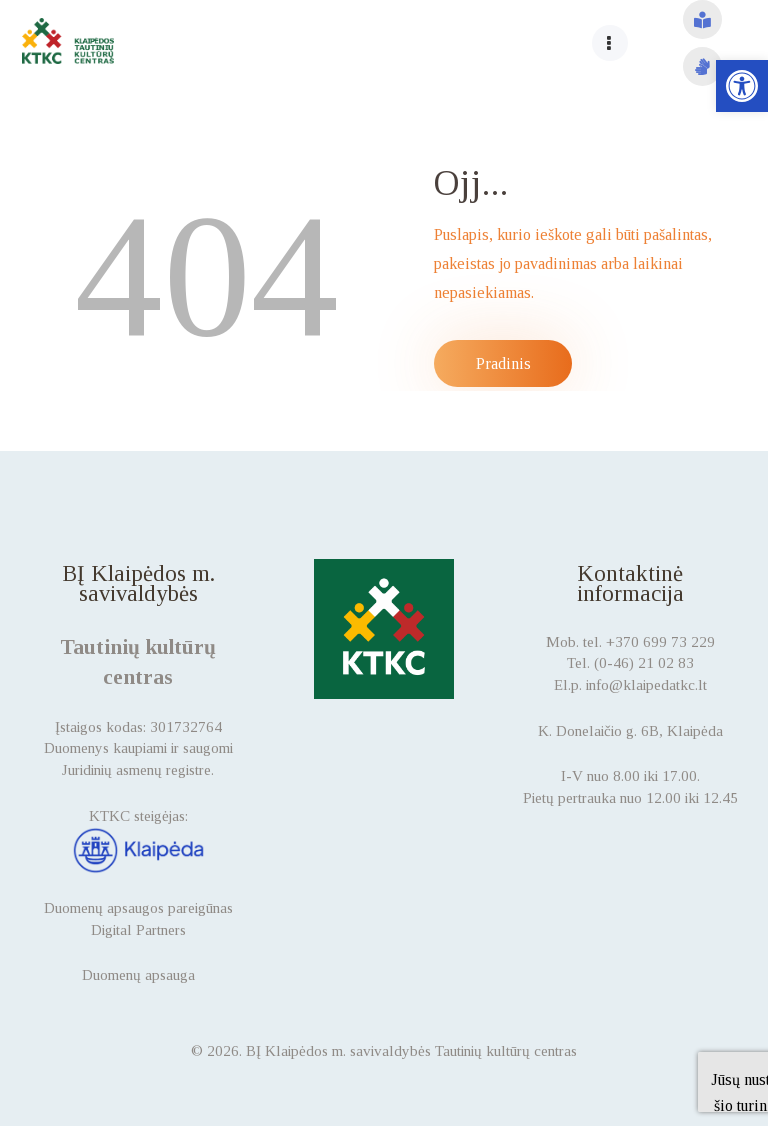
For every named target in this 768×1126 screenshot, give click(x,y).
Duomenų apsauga (138, 975)
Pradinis (503, 363)
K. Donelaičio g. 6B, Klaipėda (630, 731)
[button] (742, 86)
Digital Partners (138, 930)
